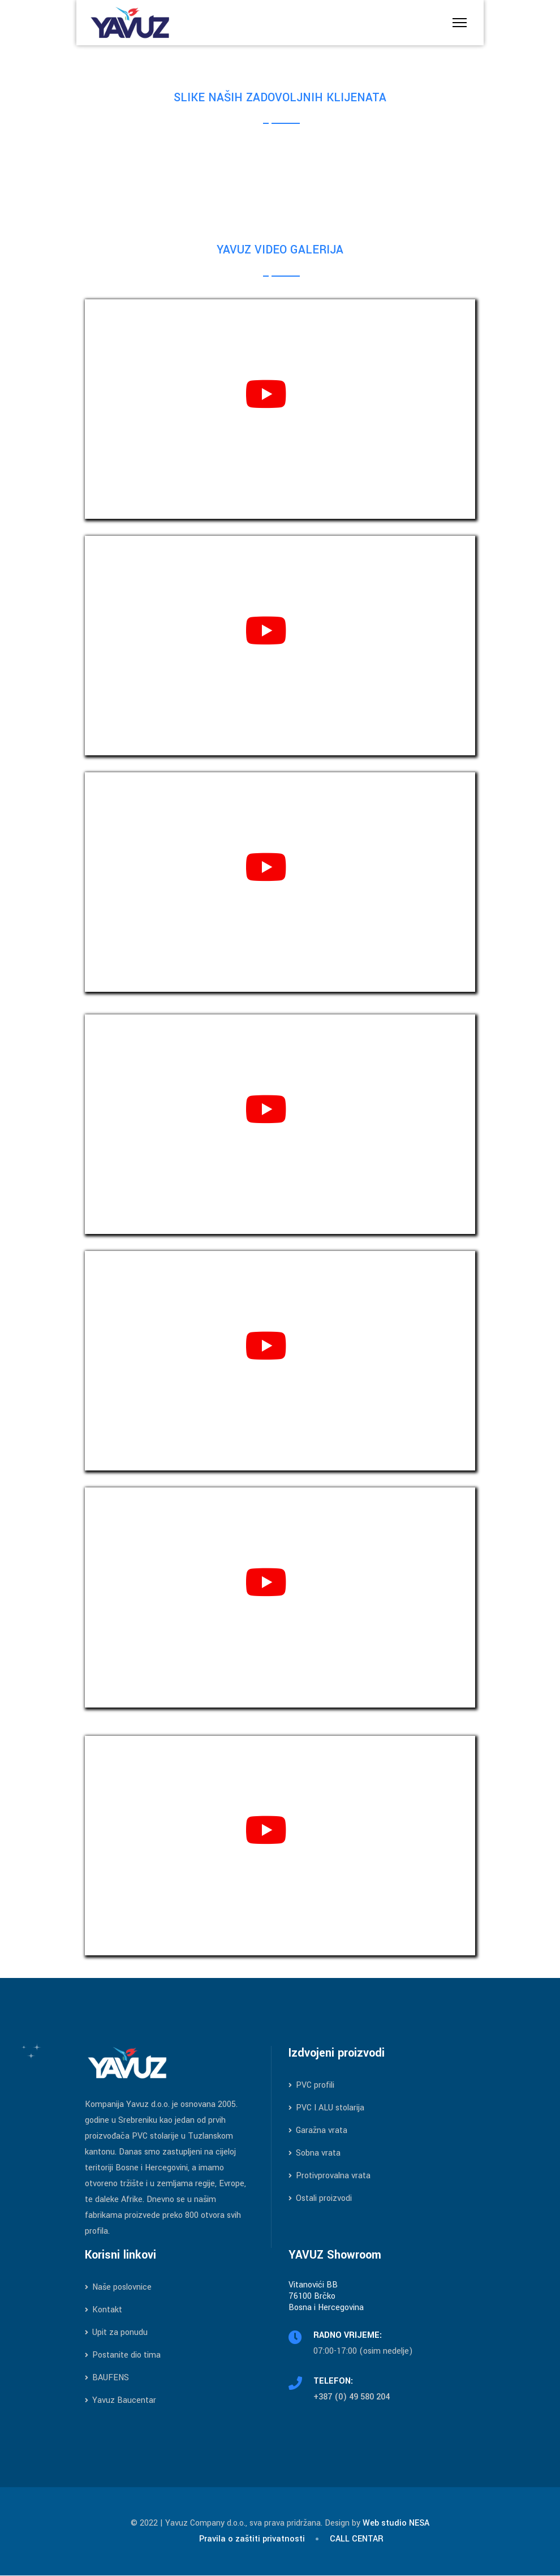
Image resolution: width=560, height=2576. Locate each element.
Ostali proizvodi (320, 2198)
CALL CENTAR (357, 2539)
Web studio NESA (396, 2523)
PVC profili (311, 2085)
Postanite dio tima (123, 2355)
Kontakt (103, 2310)
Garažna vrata (317, 2130)
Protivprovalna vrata (329, 2176)
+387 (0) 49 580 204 (351, 2397)
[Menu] (460, 22)
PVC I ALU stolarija (326, 2108)
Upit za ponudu (116, 2332)
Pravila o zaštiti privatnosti (252, 2539)
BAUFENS (107, 2378)
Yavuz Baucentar (120, 2400)
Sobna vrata (314, 2153)
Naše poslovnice (118, 2287)
